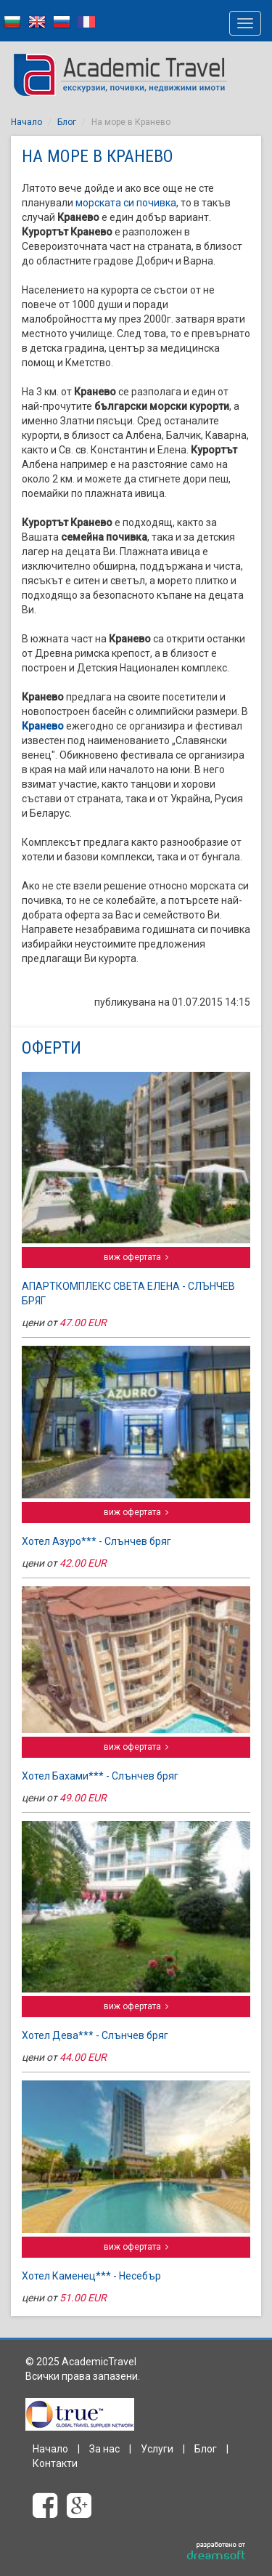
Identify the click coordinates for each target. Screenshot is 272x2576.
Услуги (157, 2449)
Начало (26, 122)
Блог (66, 122)
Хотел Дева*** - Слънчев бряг (95, 2035)
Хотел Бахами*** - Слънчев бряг (100, 1776)
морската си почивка (125, 203)
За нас (104, 2449)
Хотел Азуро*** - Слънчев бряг (96, 1541)
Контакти (55, 2463)
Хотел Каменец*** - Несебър (91, 2276)
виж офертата (136, 1257)
